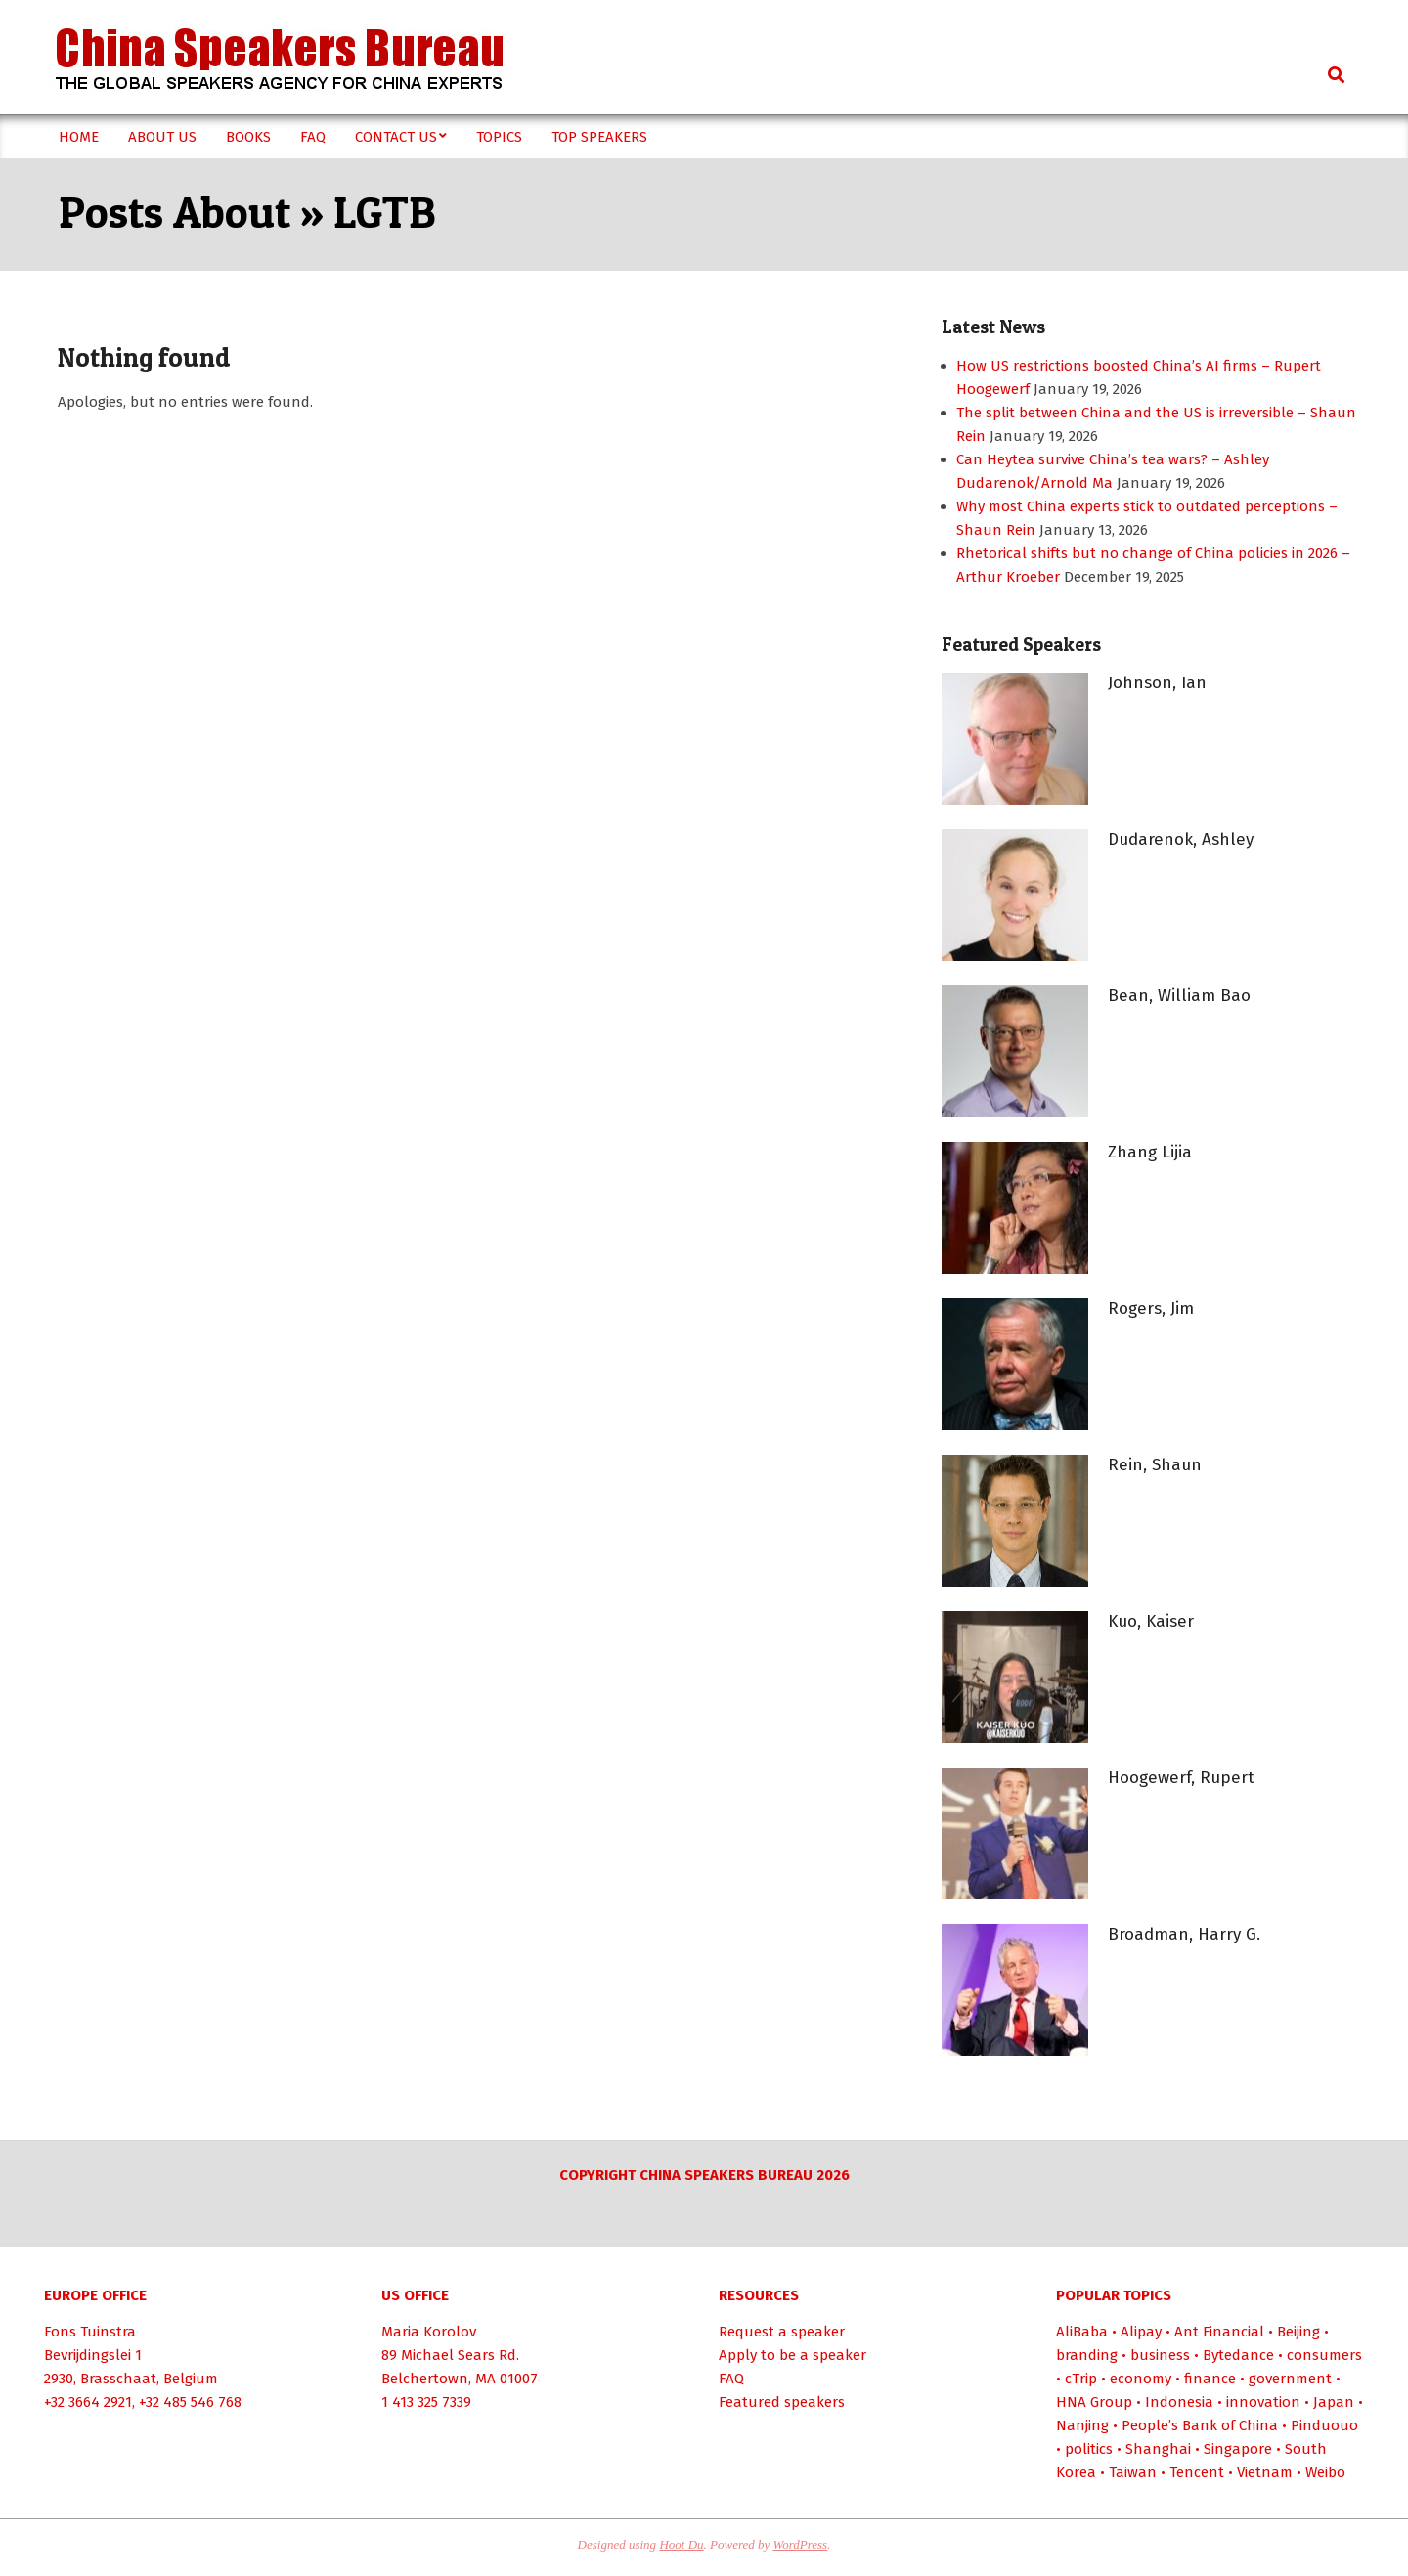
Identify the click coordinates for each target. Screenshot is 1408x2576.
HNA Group (1094, 2402)
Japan (1333, 2402)
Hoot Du (681, 2544)
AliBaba (1082, 2331)
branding (1087, 2355)
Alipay (1141, 2331)
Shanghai (1158, 2449)
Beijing (1298, 2331)
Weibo (1325, 2472)
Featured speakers (782, 2402)
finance (1210, 2378)
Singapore (1238, 2449)
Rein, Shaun (1155, 1465)
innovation (1263, 2402)
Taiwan (1133, 2472)
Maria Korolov (428, 2331)
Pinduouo (1324, 2425)
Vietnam (1265, 2472)
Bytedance (1238, 2355)
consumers (1324, 2355)
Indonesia (1179, 2402)
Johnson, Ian (1157, 683)
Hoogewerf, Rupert (1181, 1778)
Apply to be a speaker (792, 2355)
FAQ (731, 2378)
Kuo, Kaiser (1151, 1621)
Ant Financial (1219, 2331)
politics (1089, 2449)
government (1290, 2378)
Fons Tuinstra (90, 2331)
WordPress (800, 2544)
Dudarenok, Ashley (1181, 839)
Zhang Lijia (1150, 1152)
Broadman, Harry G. (1184, 1934)
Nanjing (1082, 2425)
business (1160, 2355)
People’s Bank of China (1200, 2425)
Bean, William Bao (1179, 995)
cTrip (1081, 2378)
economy (1140, 2378)
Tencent (1196, 2472)
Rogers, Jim (1151, 1308)
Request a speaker (782, 2331)
